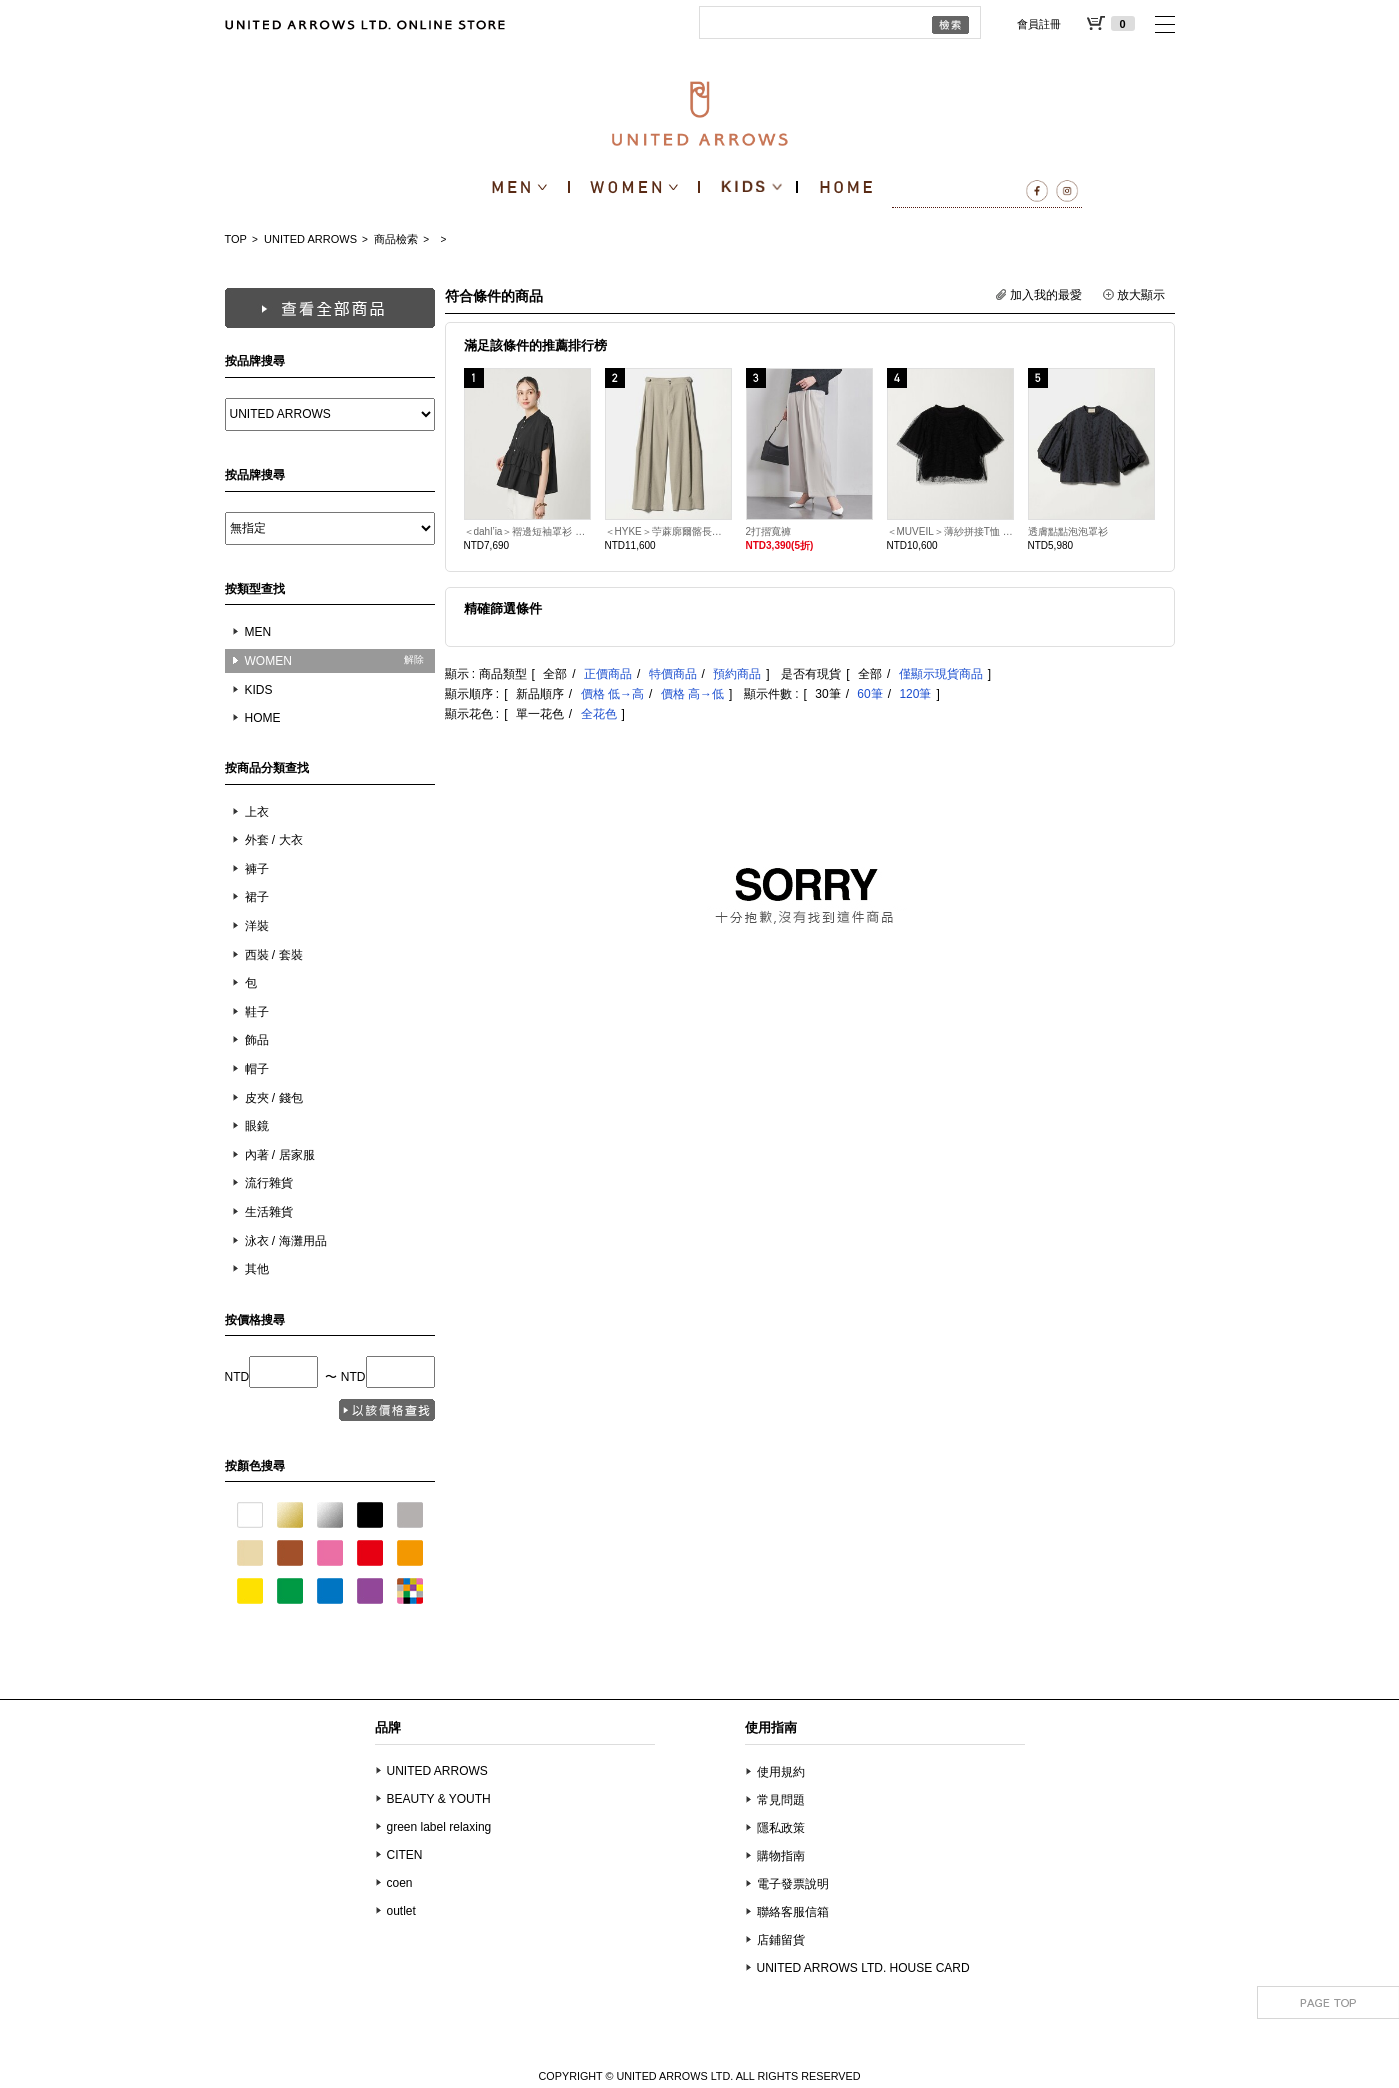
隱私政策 (781, 1828)
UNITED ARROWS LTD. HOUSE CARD (863, 1968)
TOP (236, 239)
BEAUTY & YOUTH (439, 1799)
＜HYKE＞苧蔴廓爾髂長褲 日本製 (668, 531)
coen (400, 1883)
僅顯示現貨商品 (941, 674)
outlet (401, 1911)
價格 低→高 (612, 694)
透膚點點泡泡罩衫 (1068, 531)
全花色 (599, 714)
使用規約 (781, 1772)
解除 (414, 659)
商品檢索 (396, 239)
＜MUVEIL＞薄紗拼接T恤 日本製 (950, 531)
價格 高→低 (692, 694)
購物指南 (781, 1856)
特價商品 (673, 674)
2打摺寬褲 (769, 531)
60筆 (869, 694)
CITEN (405, 1855)
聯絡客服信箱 (793, 1912)
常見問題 (781, 1800)
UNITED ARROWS (310, 239)
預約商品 (737, 674)
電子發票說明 (793, 1884)
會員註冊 (1039, 24)
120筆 (915, 694)
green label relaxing (439, 1827)
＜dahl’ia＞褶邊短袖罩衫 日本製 (527, 531)
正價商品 (608, 674)
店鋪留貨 (781, 1940)
